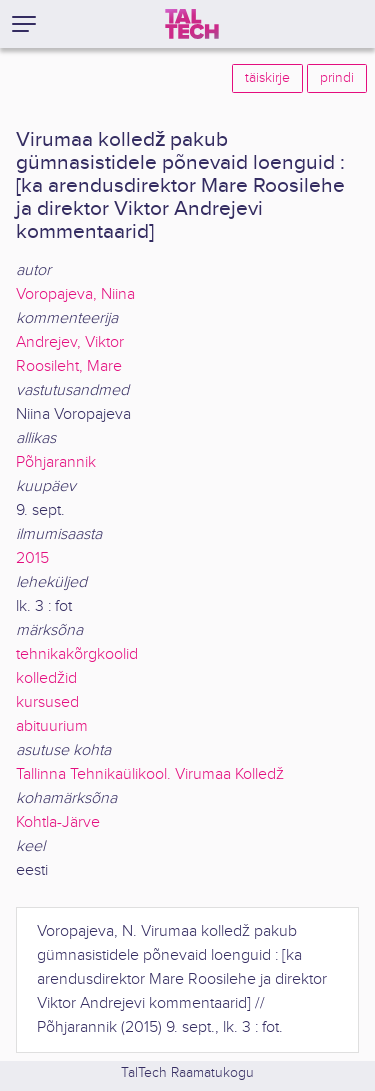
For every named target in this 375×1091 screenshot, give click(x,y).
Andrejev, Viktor (70, 342)
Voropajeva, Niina (75, 294)
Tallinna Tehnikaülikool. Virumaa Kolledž (150, 774)
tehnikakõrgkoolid (77, 654)
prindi (337, 78)
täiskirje (267, 78)
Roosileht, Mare (69, 366)
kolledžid (46, 678)
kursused (47, 702)
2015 (32, 558)
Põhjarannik (56, 462)
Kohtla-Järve (58, 822)
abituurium (52, 726)
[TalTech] (192, 24)
